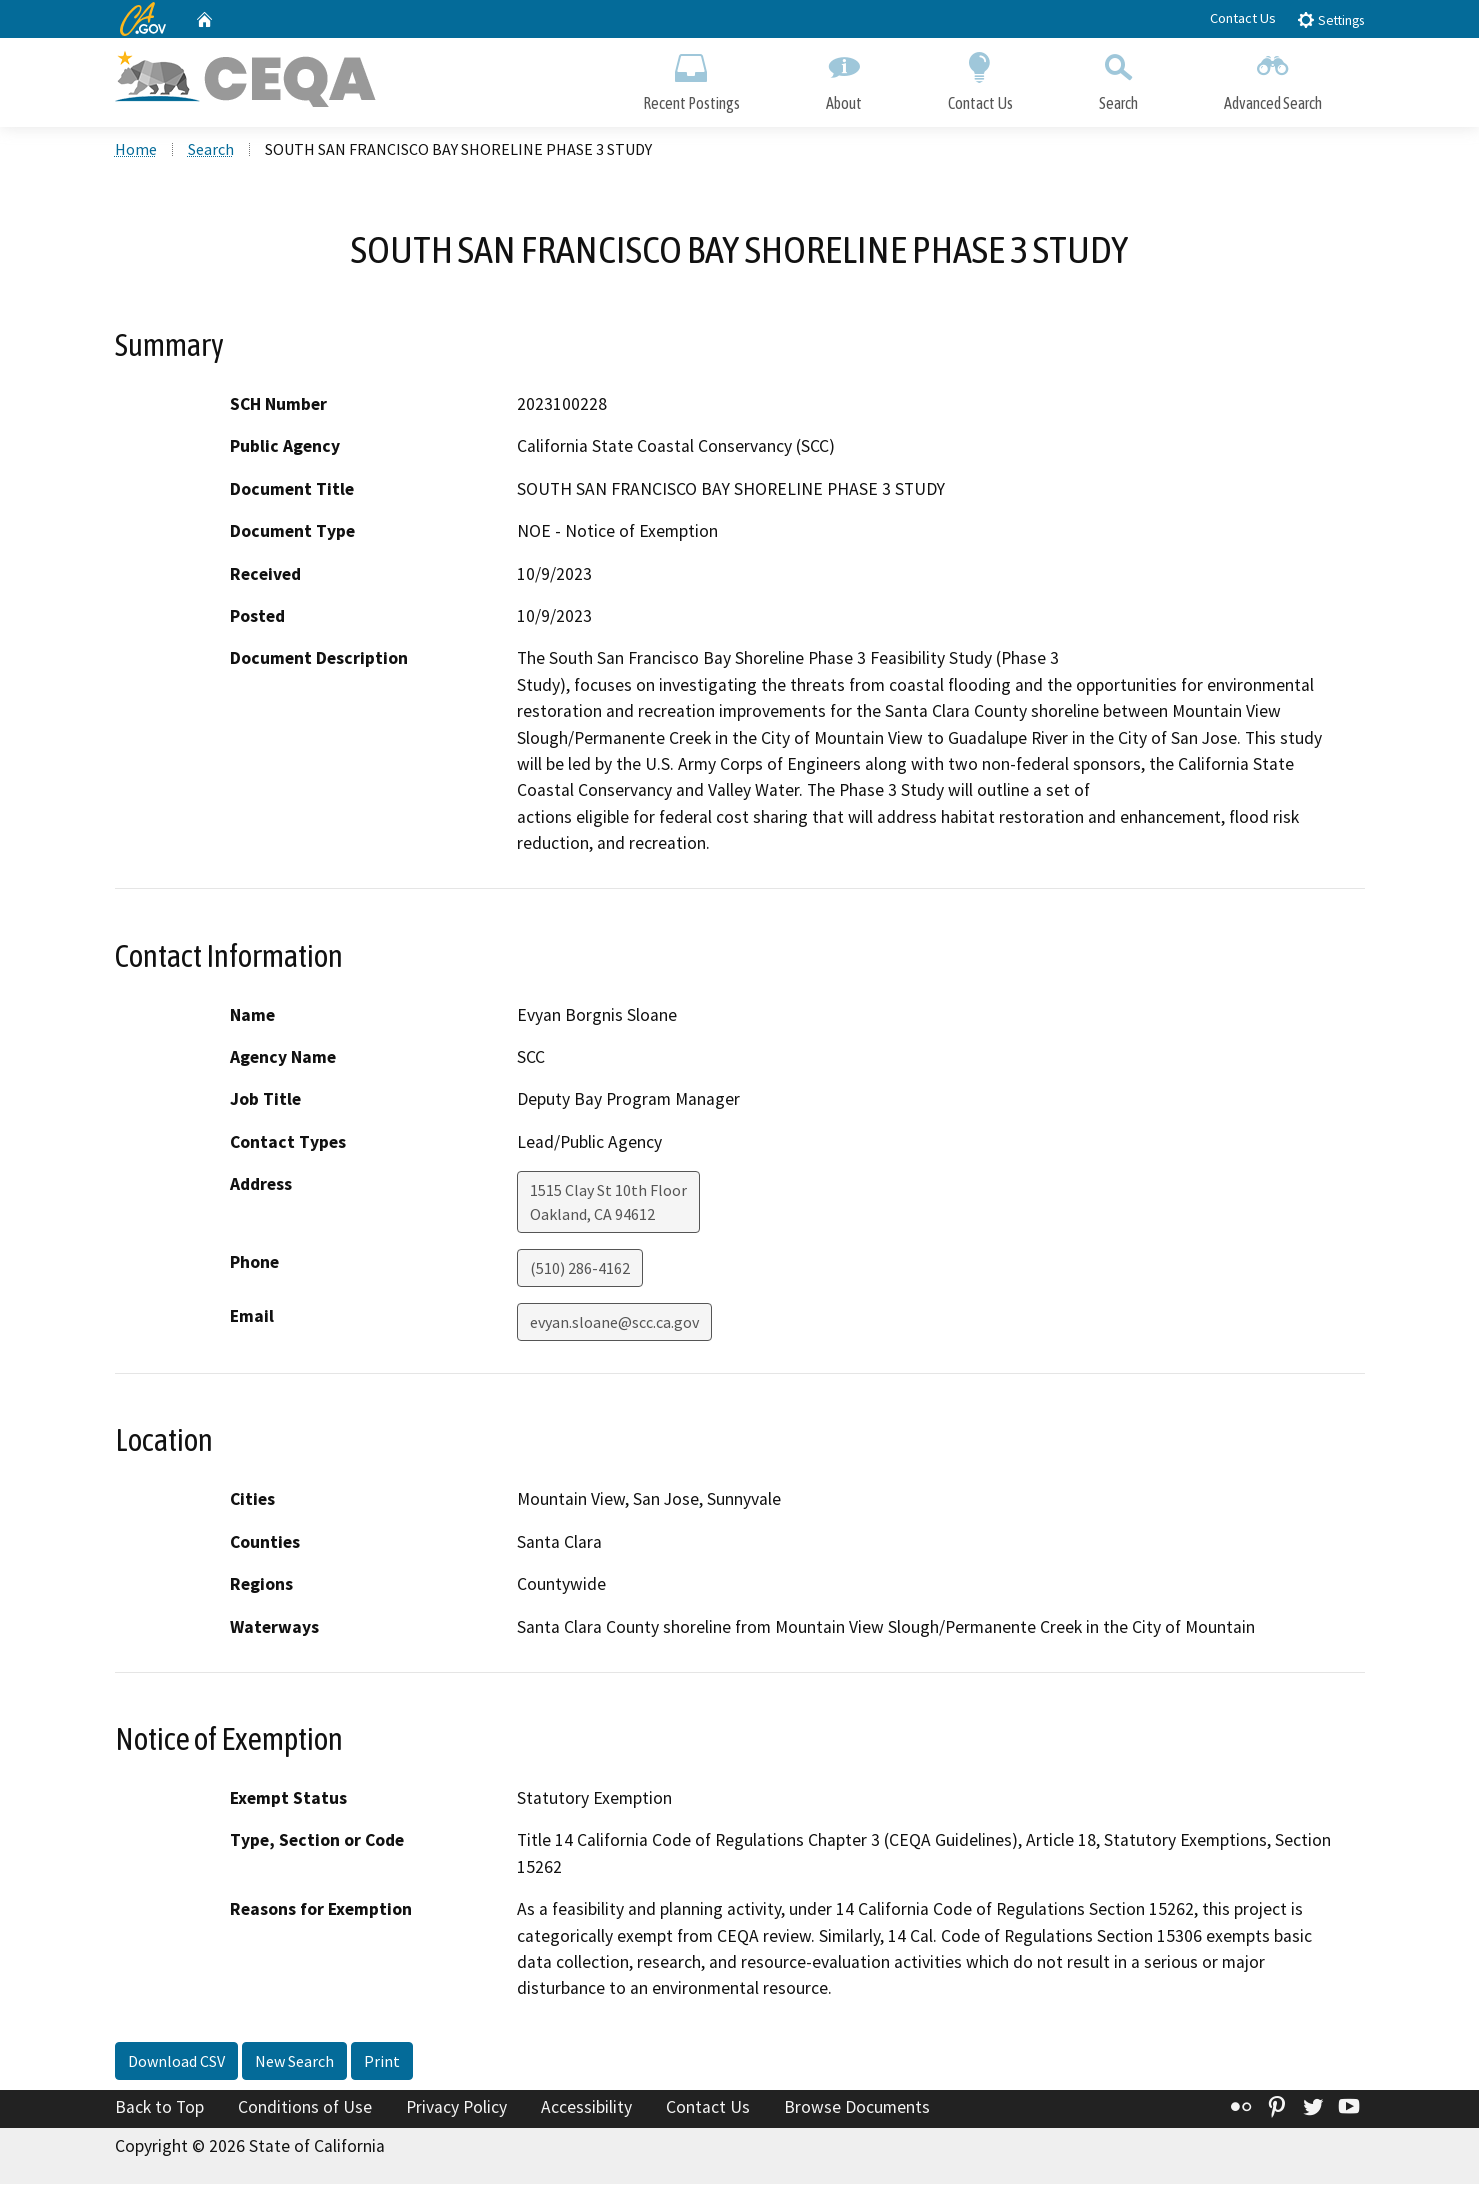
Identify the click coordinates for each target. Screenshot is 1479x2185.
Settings (1330, 19)
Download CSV (176, 2063)
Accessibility (586, 2109)
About (844, 77)
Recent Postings (691, 77)
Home (136, 151)
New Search (294, 2063)
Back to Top (159, 2109)
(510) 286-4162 (580, 1270)
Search (1118, 77)
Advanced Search (1273, 77)
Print (382, 2063)
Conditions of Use (305, 2109)
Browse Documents (857, 2109)
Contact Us (1243, 18)
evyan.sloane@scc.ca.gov (614, 1324)
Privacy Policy (456, 2109)
